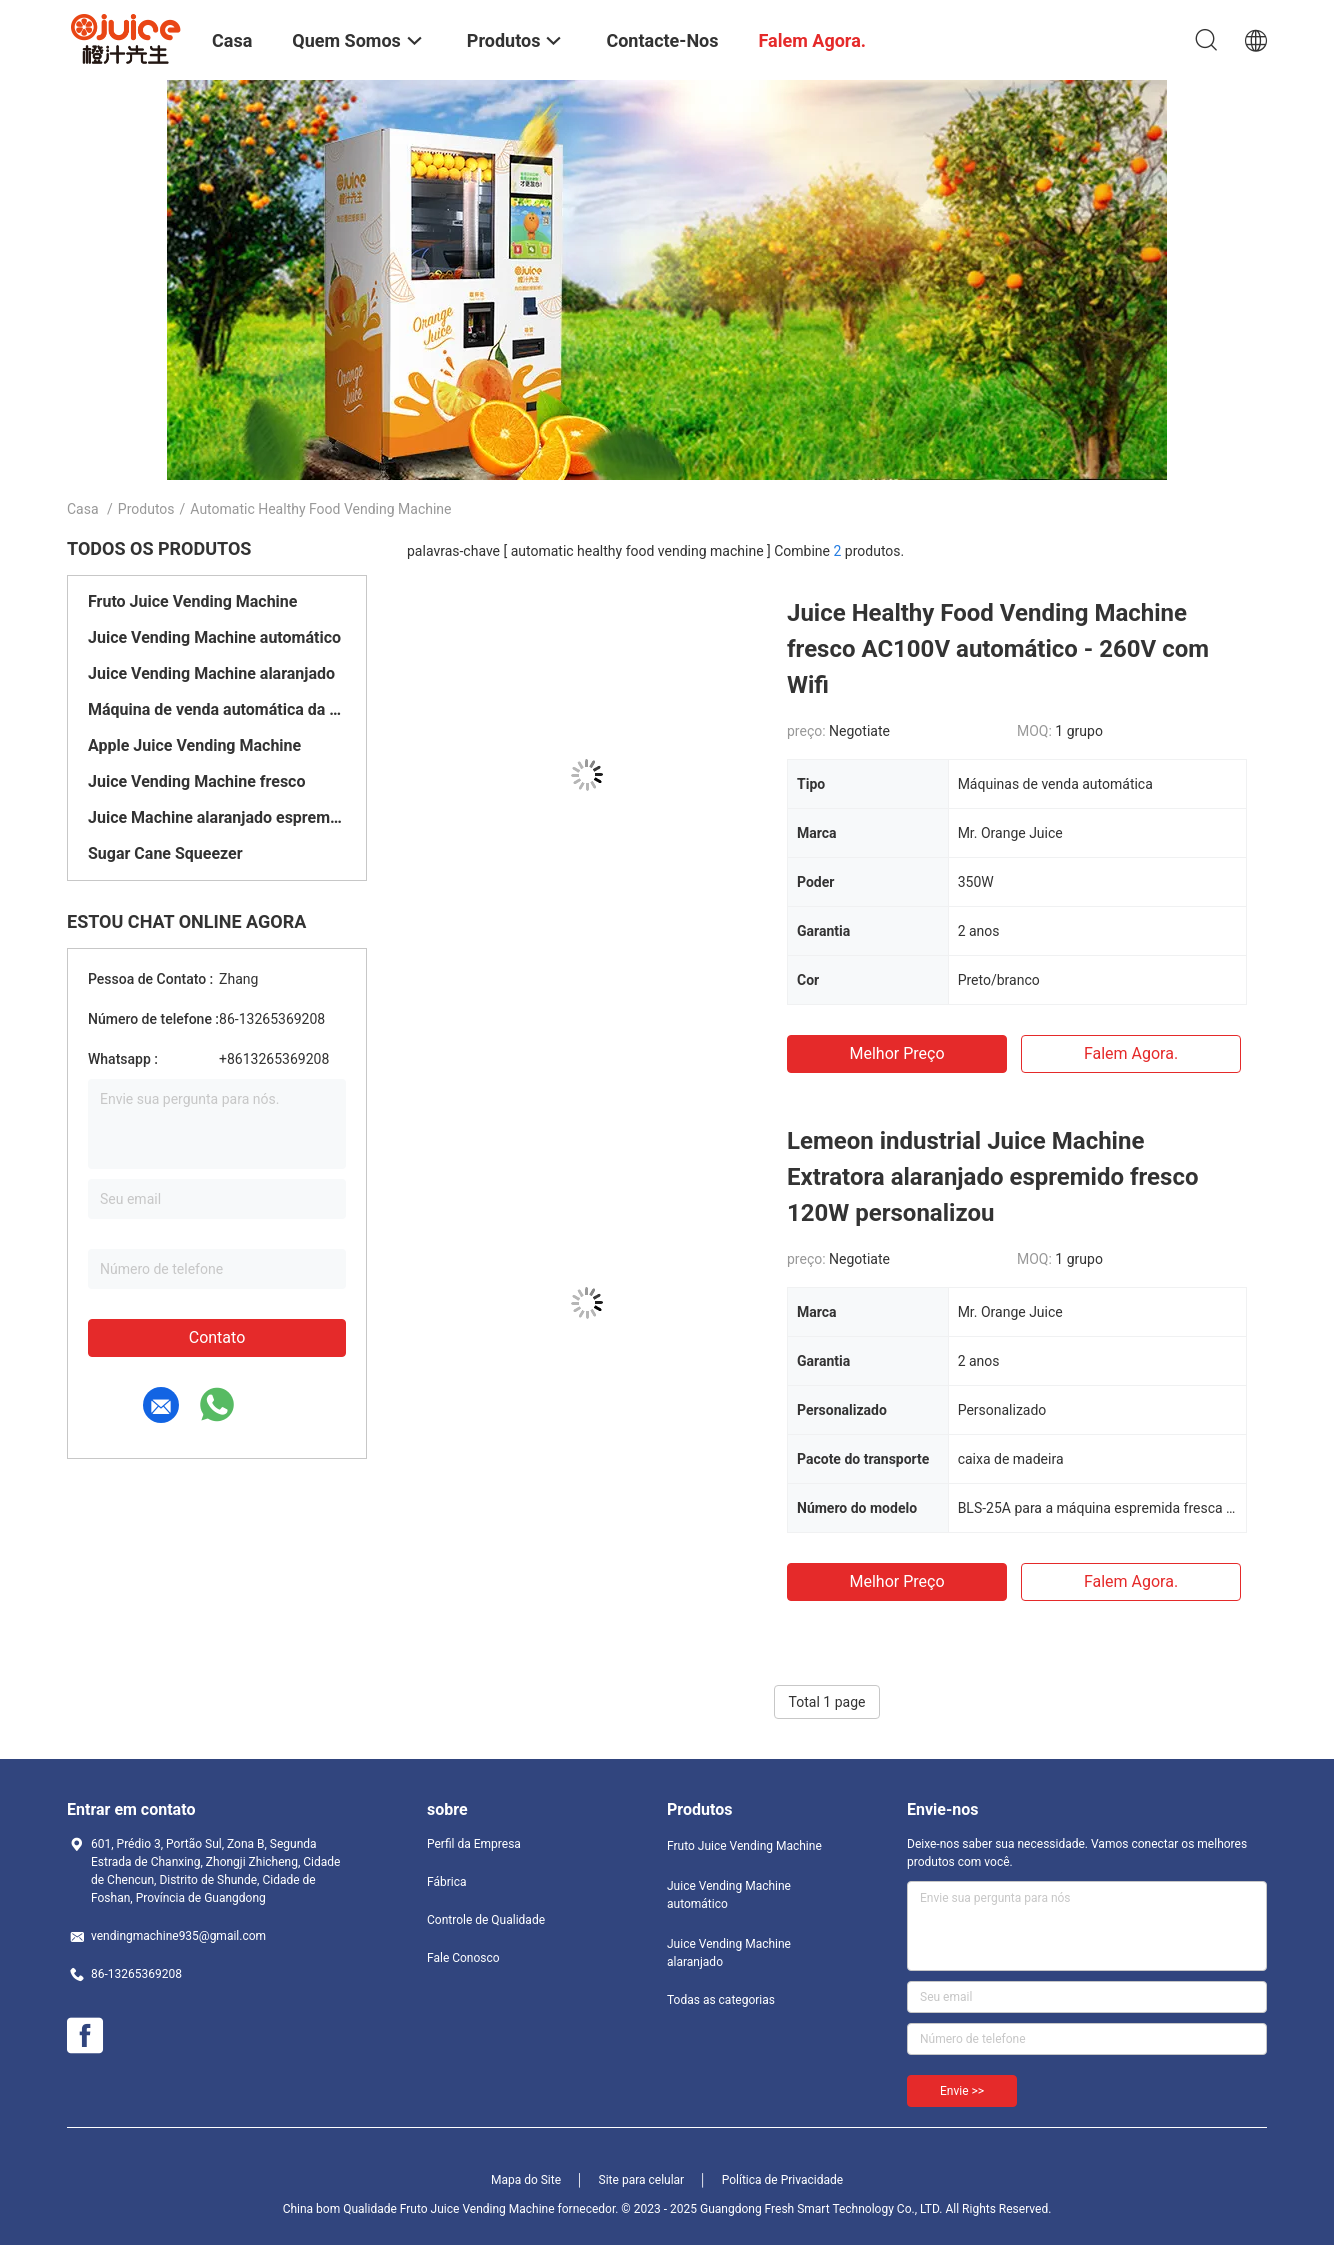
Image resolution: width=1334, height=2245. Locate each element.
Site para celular (642, 2180)
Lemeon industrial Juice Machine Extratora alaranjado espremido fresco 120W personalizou (992, 1177)
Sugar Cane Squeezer (165, 853)
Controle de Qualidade (486, 1920)
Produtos (146, 509)
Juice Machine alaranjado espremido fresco (217, 817)
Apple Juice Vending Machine (194, 745)
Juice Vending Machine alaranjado (211, 673)
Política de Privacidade (782, 2180)
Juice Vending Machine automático (214, 637)
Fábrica (447, 1882)
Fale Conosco (463, 1958)
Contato (217, 1337)
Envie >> (962, 2091)
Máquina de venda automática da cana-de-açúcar (217, 709)
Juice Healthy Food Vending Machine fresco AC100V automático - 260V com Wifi (998, 649)
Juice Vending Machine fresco (196, 781)
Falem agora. (1131, 1053)
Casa (83, 509)
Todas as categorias (721, 2000)
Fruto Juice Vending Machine (192, 601)
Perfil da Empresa (474, 1844)
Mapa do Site (526, 2180)
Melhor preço (896, 1053)
